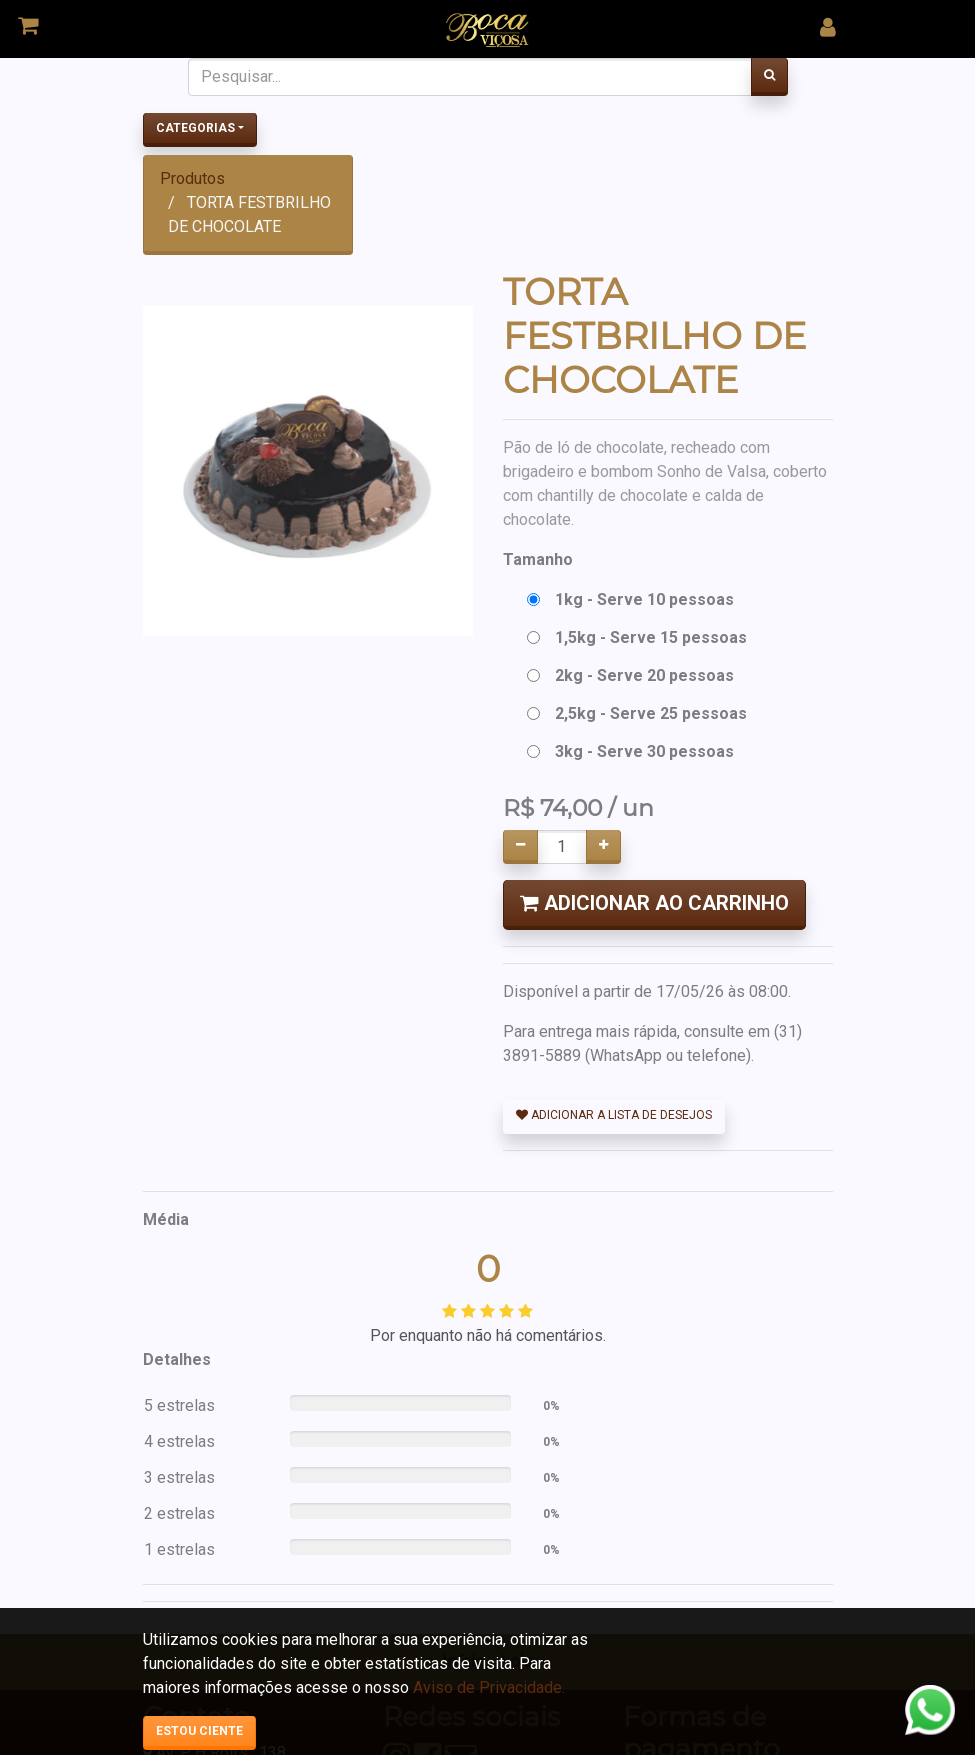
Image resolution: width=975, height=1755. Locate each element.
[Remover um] (520, 847)
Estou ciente (199, 1731)
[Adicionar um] (603, 847)
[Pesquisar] (769, 77)
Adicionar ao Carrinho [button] (654, 903)
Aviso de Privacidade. (489, 1687)
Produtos (192, 178)
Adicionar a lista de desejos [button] (614, 1115)
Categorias (195, 128)
